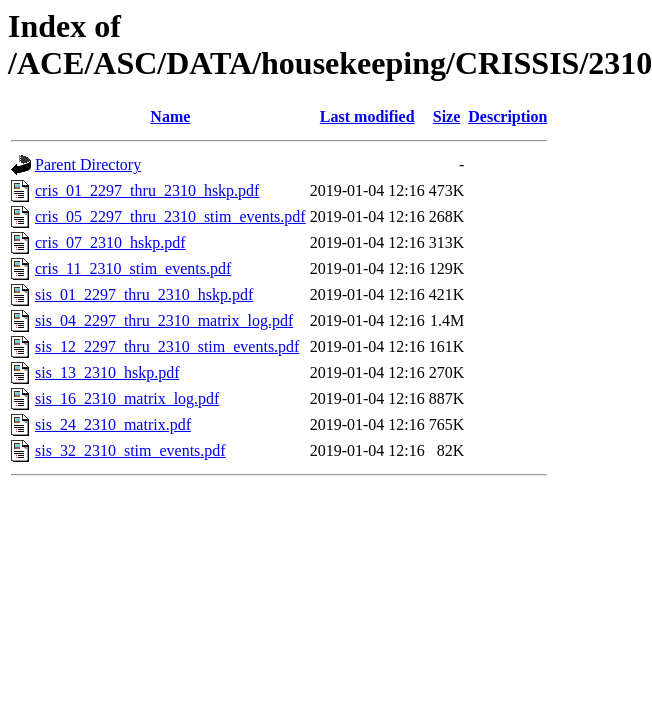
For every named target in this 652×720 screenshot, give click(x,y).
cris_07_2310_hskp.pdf (110, 242)
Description (507, 116)
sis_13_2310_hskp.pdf (107, 372)
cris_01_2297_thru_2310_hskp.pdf (147, 190)
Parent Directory (88, 164)
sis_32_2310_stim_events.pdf (130, 450)
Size (447, 116)
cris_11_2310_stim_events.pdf (133, 268)
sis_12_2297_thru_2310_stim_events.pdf (167, 346)
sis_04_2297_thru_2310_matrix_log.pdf (164, 320)
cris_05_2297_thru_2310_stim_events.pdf (170, 216)
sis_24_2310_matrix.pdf (113, 424)
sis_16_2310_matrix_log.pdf (127, 398)
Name (170, 116)
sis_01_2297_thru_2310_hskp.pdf (144, 294)
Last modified (367, 116)
